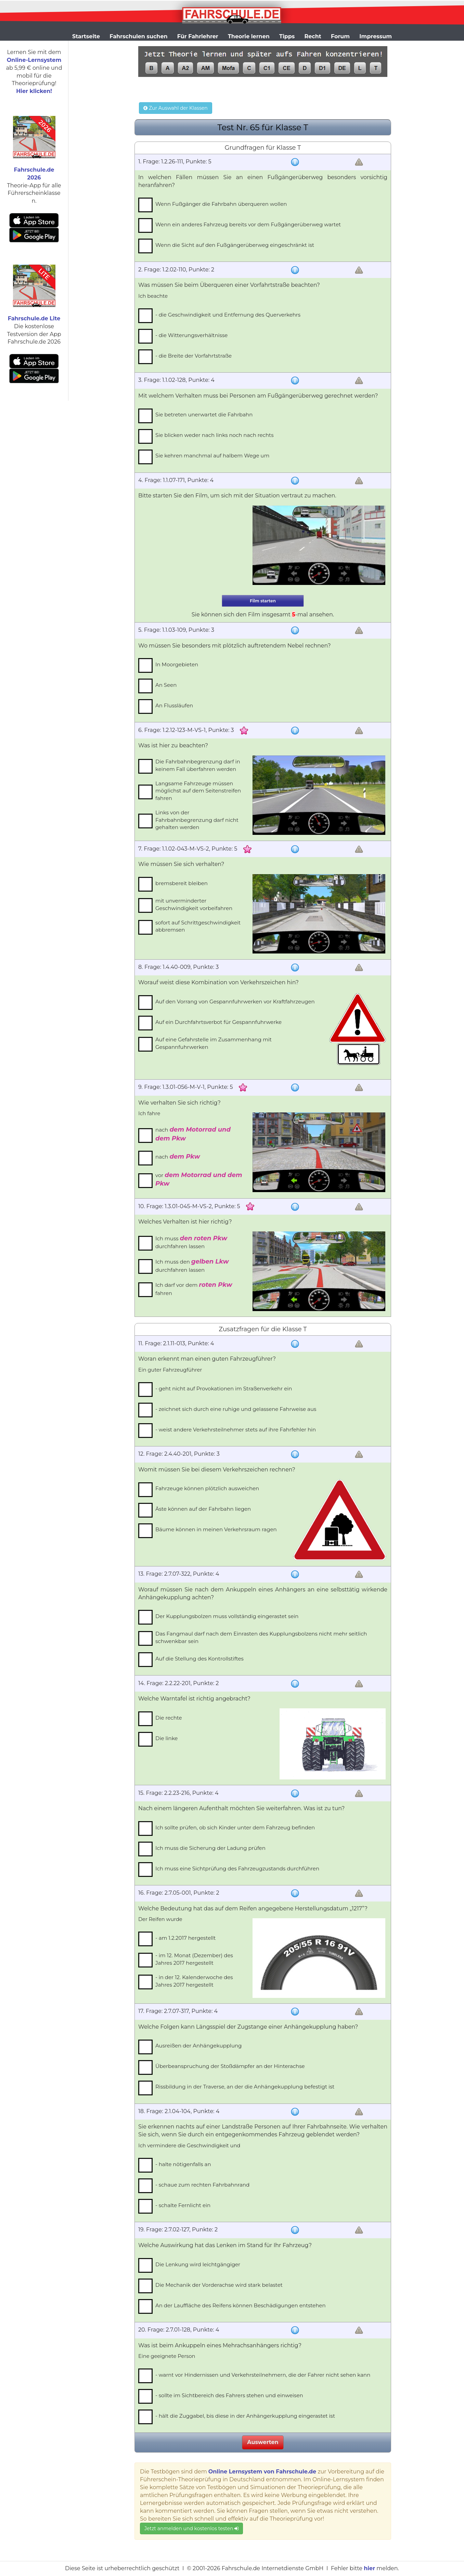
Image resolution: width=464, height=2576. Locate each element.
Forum (340, 36)
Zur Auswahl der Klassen (175, 108)
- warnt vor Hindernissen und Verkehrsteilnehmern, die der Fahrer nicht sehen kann (262, 2375)
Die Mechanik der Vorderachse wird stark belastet (219, 2285)
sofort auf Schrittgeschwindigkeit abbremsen (198, 926)
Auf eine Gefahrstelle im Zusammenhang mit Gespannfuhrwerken (213, 1043)
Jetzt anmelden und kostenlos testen (191, 2528)
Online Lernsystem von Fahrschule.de (262, 2471)
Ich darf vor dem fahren (193, 1288)
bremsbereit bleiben (181, 883)
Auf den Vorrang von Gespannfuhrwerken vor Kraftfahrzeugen (235, 1001)
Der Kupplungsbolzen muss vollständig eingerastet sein (226, 1616)
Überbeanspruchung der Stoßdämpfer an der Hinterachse (230, 2066)
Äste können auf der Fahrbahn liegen (203, 1509)
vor (198, 1179)
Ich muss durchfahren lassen (191, 1242)
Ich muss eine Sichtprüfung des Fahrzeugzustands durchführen (237, 1868)
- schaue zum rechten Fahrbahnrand (202, 2184)
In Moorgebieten (176, 664)
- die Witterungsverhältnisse (191, 335)
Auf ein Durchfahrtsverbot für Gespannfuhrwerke (218, 1022)
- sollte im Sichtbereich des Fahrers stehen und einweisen (229, 2395)
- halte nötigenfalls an (183, 2164)
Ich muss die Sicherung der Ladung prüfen (210, 1848)
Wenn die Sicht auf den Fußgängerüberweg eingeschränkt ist (234, 245)
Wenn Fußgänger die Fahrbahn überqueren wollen (221, 204)
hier (369, 2568)
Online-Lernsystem (34, 60)
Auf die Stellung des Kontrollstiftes (199, 1658)
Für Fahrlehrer (197, 36)
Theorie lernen (249, 36)
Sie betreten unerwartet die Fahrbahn (204, 414)
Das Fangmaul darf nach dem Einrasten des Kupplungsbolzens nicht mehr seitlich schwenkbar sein (261, 1637)
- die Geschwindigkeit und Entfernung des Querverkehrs (227, 314)
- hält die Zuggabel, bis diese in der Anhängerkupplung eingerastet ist (245, 2416)
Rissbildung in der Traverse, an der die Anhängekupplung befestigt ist (244, 2086)
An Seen (166, 685)
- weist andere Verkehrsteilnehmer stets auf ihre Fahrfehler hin (235, 1429)
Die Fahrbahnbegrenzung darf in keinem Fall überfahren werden (197, 765)
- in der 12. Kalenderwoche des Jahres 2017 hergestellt (194, 1981)
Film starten (263, 600)
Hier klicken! (34, 91)
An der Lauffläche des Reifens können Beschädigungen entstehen (240, 2305)
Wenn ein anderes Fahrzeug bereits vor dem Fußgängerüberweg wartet (248, 224)
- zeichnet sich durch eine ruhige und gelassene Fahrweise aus (235, 1409)
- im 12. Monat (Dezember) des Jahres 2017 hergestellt (194, 1959)
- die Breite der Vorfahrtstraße (193, 355)
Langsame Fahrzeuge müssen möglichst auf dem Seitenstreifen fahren (198, 790)
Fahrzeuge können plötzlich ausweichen (207, 1488)
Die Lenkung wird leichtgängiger (197, 2264)
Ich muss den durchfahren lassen (192, 1265)
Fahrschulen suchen (138, 36)
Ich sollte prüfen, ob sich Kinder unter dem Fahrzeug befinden (235, 1827)
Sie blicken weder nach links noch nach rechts (214, 435)
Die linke (166, 1738)
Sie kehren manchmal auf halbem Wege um (212, 455)
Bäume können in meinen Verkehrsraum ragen (216, 1529)
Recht (313, 36)
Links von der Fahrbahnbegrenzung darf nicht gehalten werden (197, 819)
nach (193, 1134)
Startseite (86, 36)
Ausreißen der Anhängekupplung (198, 2045)
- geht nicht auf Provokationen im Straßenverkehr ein (223, 1388)
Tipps (287, 36)
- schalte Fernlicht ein (182, 2205)
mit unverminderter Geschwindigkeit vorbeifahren (193, 904)
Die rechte (168, 1717)
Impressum (375, 36)
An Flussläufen (174, 705)
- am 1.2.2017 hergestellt (185, 1938)
